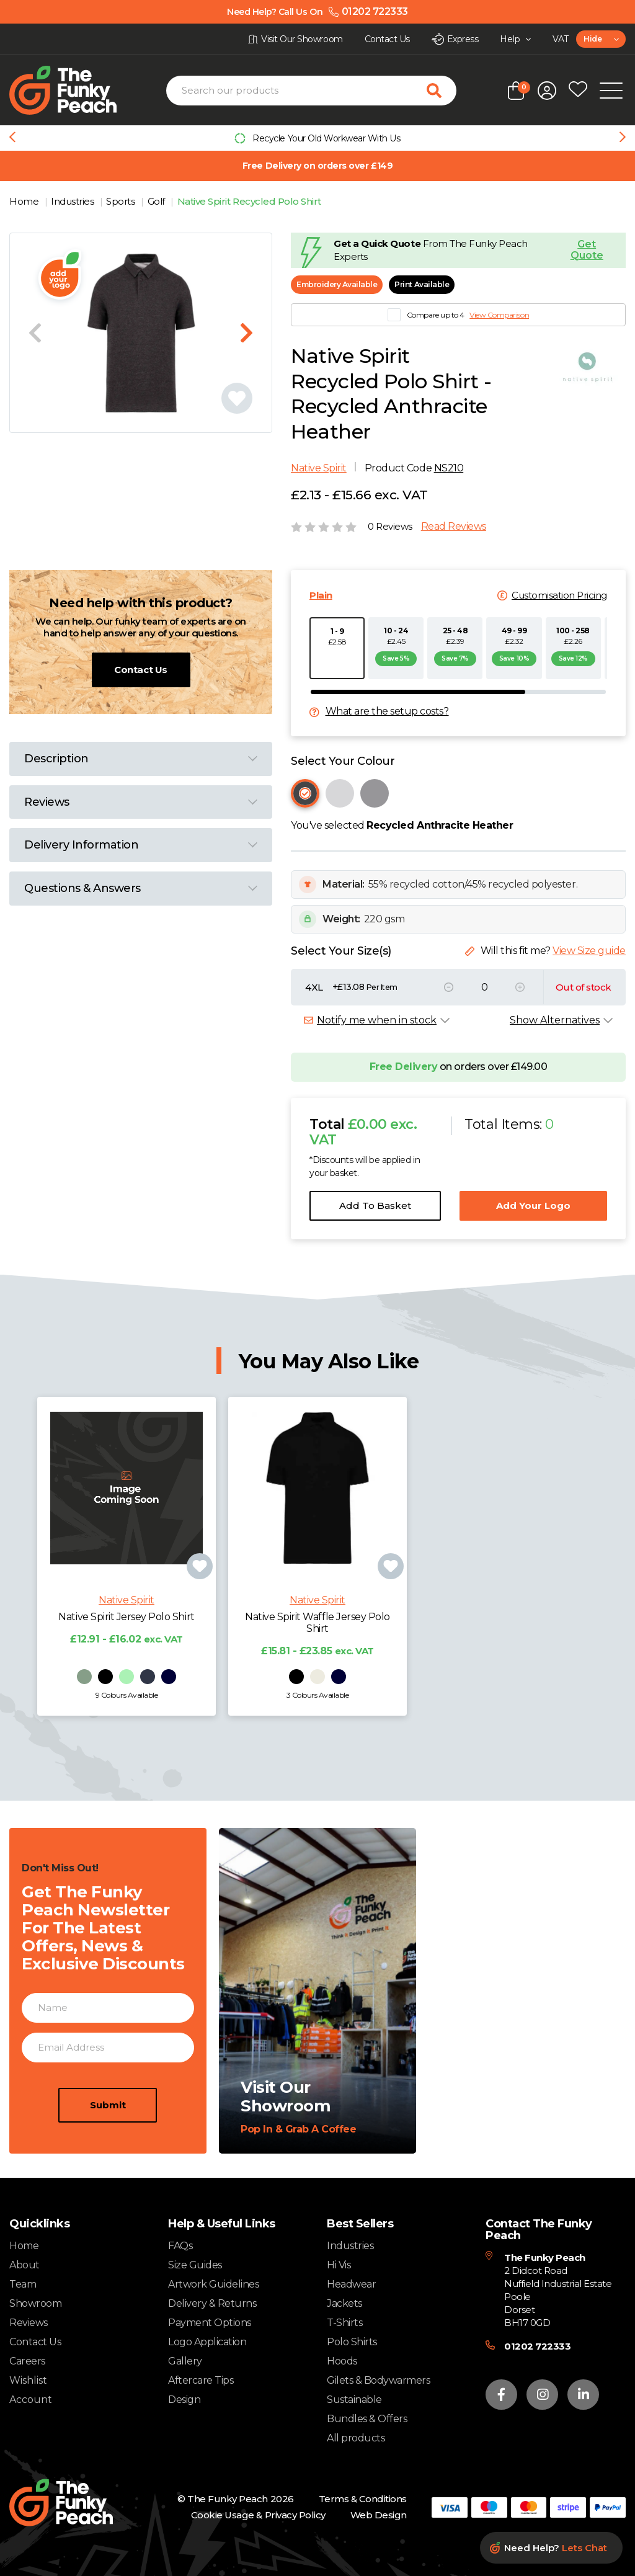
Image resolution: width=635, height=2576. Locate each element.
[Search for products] (441, 90)
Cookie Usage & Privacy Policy (258, 2515)
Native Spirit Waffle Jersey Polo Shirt (317, 1659)
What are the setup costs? (387, 711)
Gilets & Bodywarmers (378, 2380)
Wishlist (28, 2380)
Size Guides (195, 2265)
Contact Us (140, 669)
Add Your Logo (533, 1205)
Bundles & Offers (367, 2419)
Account (30, 2399)
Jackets (344, 2303)
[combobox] (601, 39)
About (24, 2265)
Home (25, 201)
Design (184, 2399)
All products (355, 2438)
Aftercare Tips (200, 2380)
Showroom (35, 2303)
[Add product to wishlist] (200, 1603)
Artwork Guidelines (213, 2284)
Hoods (342, 2361)
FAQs (180, 2246)
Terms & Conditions (363, 2499)
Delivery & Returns (212, 2303)
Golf (157, 201)
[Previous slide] (12, 138)
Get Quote (587, 250)
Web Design (378, 2515)
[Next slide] (622, 138)
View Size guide (589, 950)
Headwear (351, 2284)
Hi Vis (338, 2265)
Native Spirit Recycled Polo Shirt (249, 201)
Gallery (185, 2361)
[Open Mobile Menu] (611, 90)
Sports (121, 201)
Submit (108, 2141)
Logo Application (207, 2342)
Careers (27, 2361)
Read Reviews (453, 526)
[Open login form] (547, 90)
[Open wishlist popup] (578, 90)
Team (22, 2284)
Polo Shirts (352, 2342)
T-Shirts (344, 2323)
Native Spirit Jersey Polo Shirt (126, 1653)
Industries (73, 201)
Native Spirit (319, 468)
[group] (317, 138)
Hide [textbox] (593, 38)
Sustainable (354, 2399)
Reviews (28, 2323)
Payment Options (209, 2323)
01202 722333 (537, 2346)
